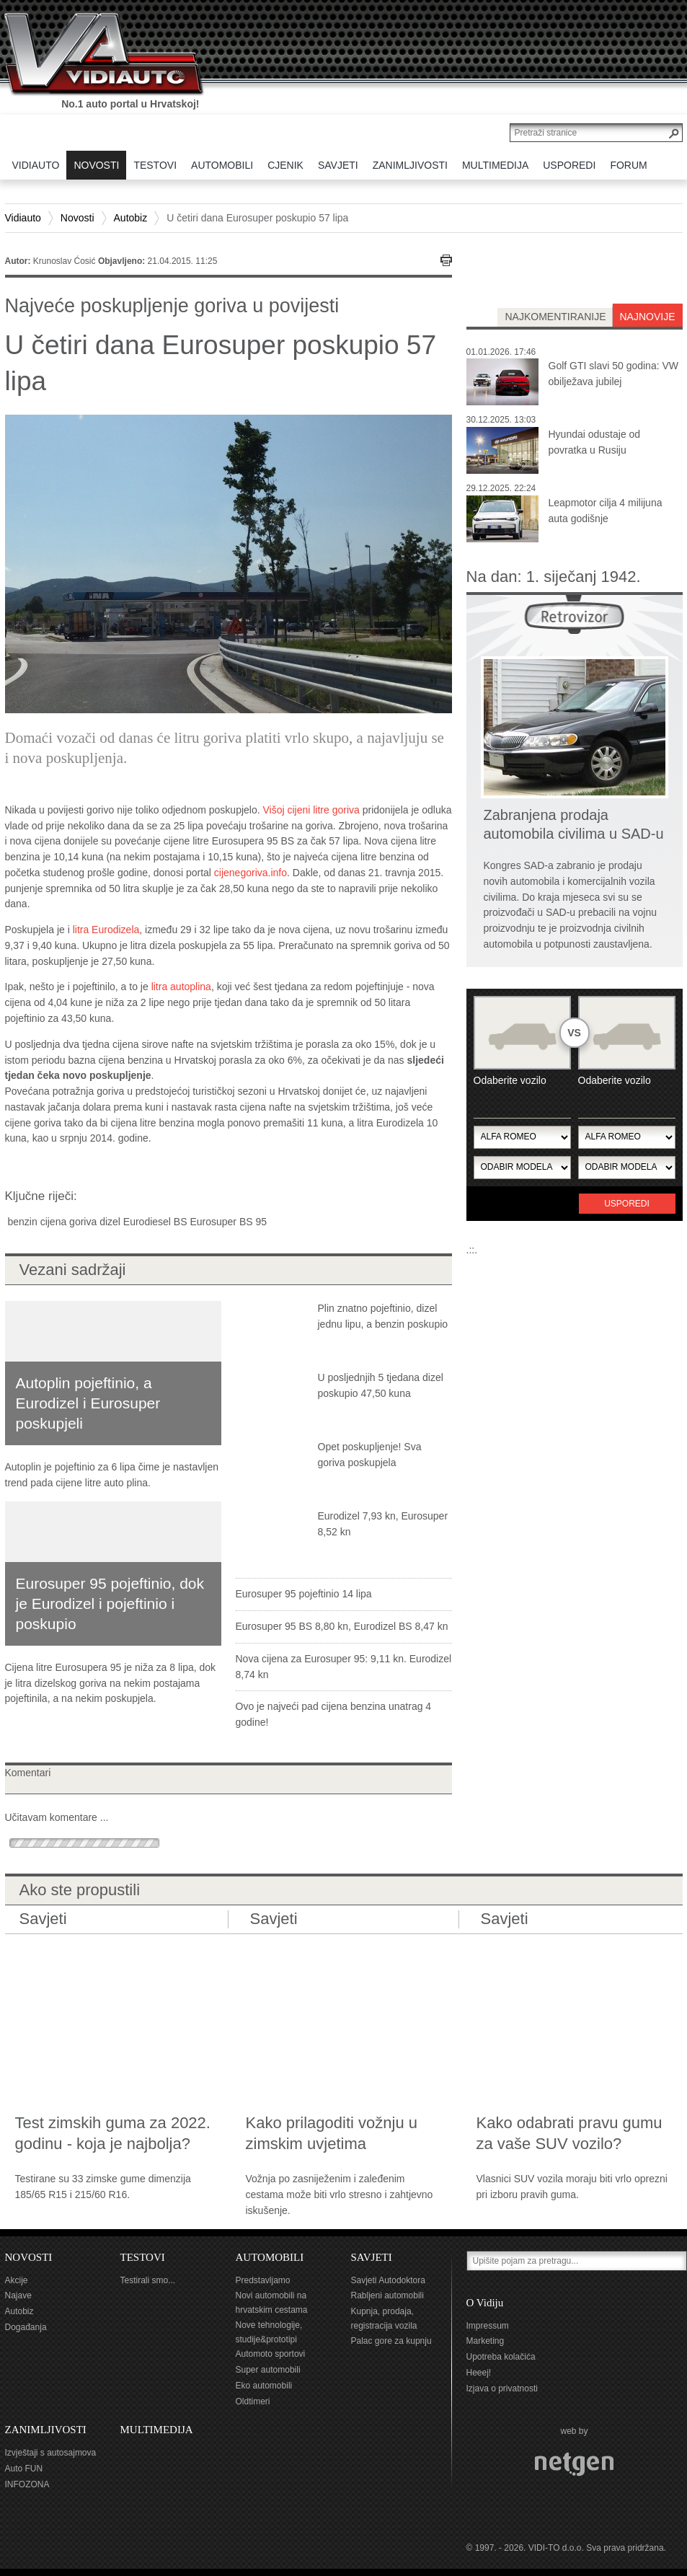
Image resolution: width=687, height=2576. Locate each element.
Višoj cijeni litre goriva (310, 810)
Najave (18, 2295)
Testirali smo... (148, 2280)
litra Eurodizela (106, 929)
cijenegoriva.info (250, 872)
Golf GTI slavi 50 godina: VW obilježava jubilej (614, 373)
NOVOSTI (29, 2257)
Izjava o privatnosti (502, 2388)
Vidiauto (23, 218)
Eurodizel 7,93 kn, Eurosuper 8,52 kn (383, 1524)
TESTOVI (142, 2257)
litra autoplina (181, 986)
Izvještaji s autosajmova (51, 2453)
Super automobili (268, 2370)
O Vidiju (485, 2302)
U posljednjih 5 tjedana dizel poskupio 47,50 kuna (380, 1385)
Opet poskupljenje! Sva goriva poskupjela (370, 1454)
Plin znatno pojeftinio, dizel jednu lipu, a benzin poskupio (383, 1316)
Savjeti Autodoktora (388, 2280)
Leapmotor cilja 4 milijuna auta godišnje (605, 510)
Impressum (487, 2326)
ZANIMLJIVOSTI (46, 2429)
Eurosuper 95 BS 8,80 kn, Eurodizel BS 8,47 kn (342, 1626)
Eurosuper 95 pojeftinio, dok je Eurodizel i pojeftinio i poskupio (110, 1603)
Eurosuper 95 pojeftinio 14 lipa (304, 1594)
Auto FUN (24, 2468)
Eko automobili (264, 2386)
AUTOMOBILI (270, 2257)
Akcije (16, 2280)
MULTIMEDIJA (156, 2429)
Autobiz (131, 218)
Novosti (77, 218)
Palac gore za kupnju (391, 2341)
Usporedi (627, 1204)
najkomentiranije (555, 316)
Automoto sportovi (271, 2354)
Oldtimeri (253, 2401)
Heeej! (479, 2373)
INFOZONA (27, 2484)
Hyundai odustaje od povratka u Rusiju (595, 442)
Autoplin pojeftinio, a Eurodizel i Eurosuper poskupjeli (88, 1403)
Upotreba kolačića (501, 2357)
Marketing (485, 2341)
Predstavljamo (263, 2280)
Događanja (26, 2327)
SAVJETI (371, 2257)
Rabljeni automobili (387, 2295)
